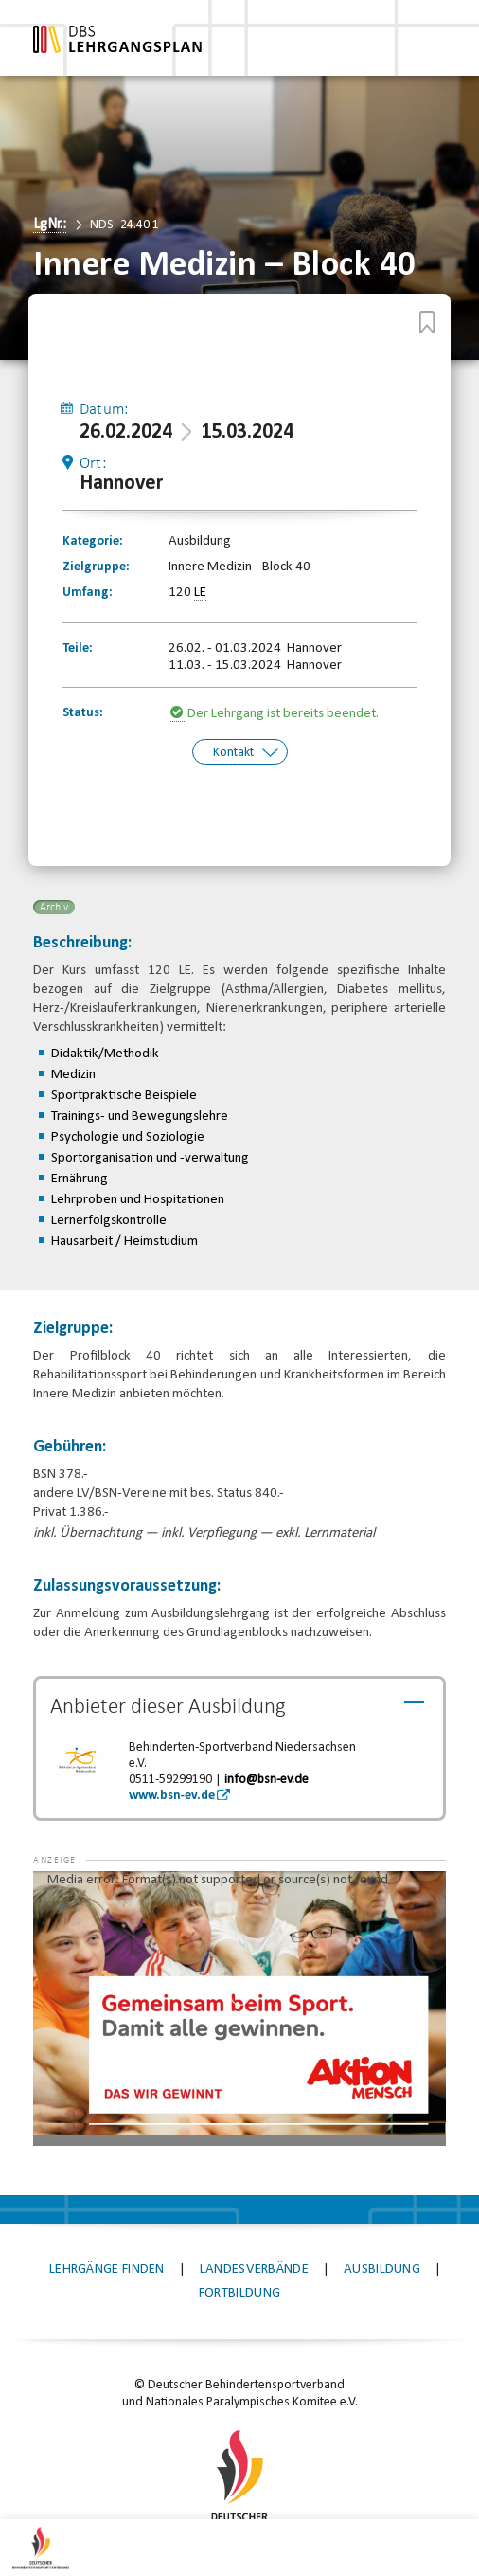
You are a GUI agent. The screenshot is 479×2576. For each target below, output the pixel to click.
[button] (71, 1896)
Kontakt (233, 751)
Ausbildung (382, 2267)
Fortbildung (239, 2290)
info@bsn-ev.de (266, 1777)
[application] (239, 2005)
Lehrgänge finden (107, 2267)
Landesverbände (254, 2267)
